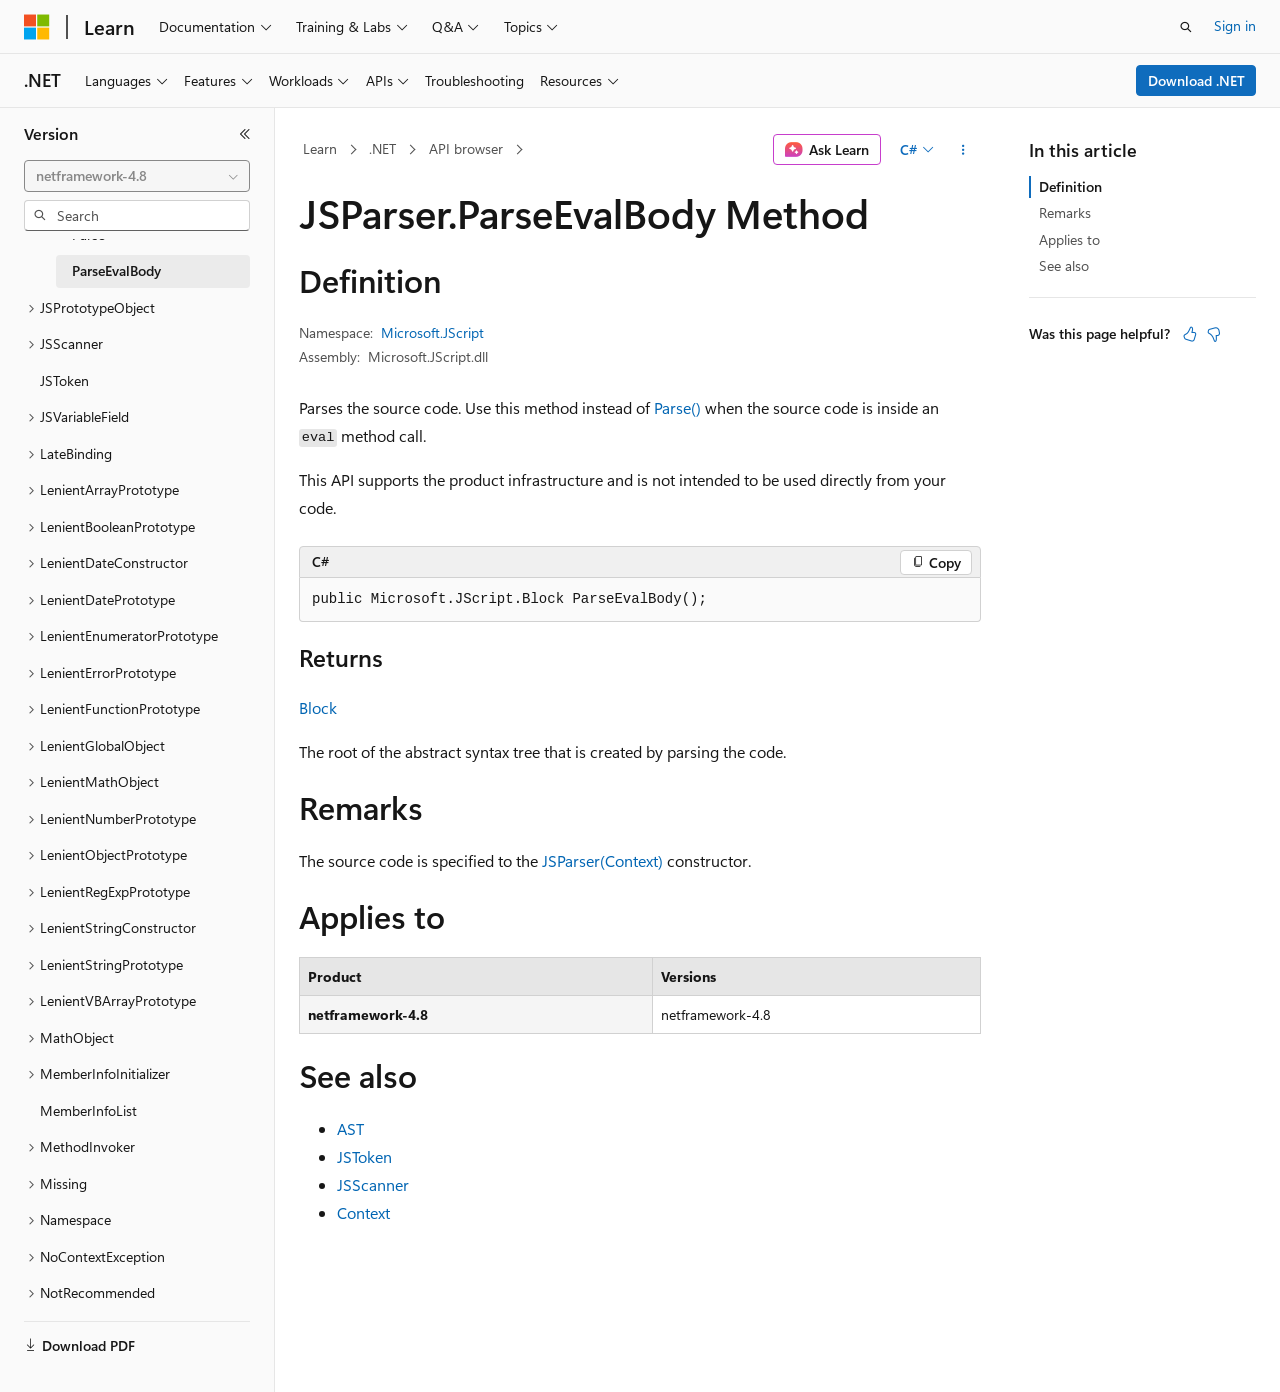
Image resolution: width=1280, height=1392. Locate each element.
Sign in (1235, 25)
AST (350, 1128)
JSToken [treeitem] (64, 380)
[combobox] (137, 176)
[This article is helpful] (1190, 334)
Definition (1070, 186)
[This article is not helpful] (1214, 334)
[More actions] (963, 150)
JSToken (364, 1156)
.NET (382, 148)
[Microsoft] (37, 27)
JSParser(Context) (602, 860)
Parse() (677, 407)
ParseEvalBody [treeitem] (116, 270)
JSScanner (373, 1184)
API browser (466, 148)
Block (318, 707)
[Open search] (1186, 27)
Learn (320, 148)
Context (363, 1212)
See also (1064, 265)
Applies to (1069, 239)
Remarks (1065, 212)
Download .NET (1196, 80)
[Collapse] (245, 134)
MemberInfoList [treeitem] (88, 1110)
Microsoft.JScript (432, 332)
